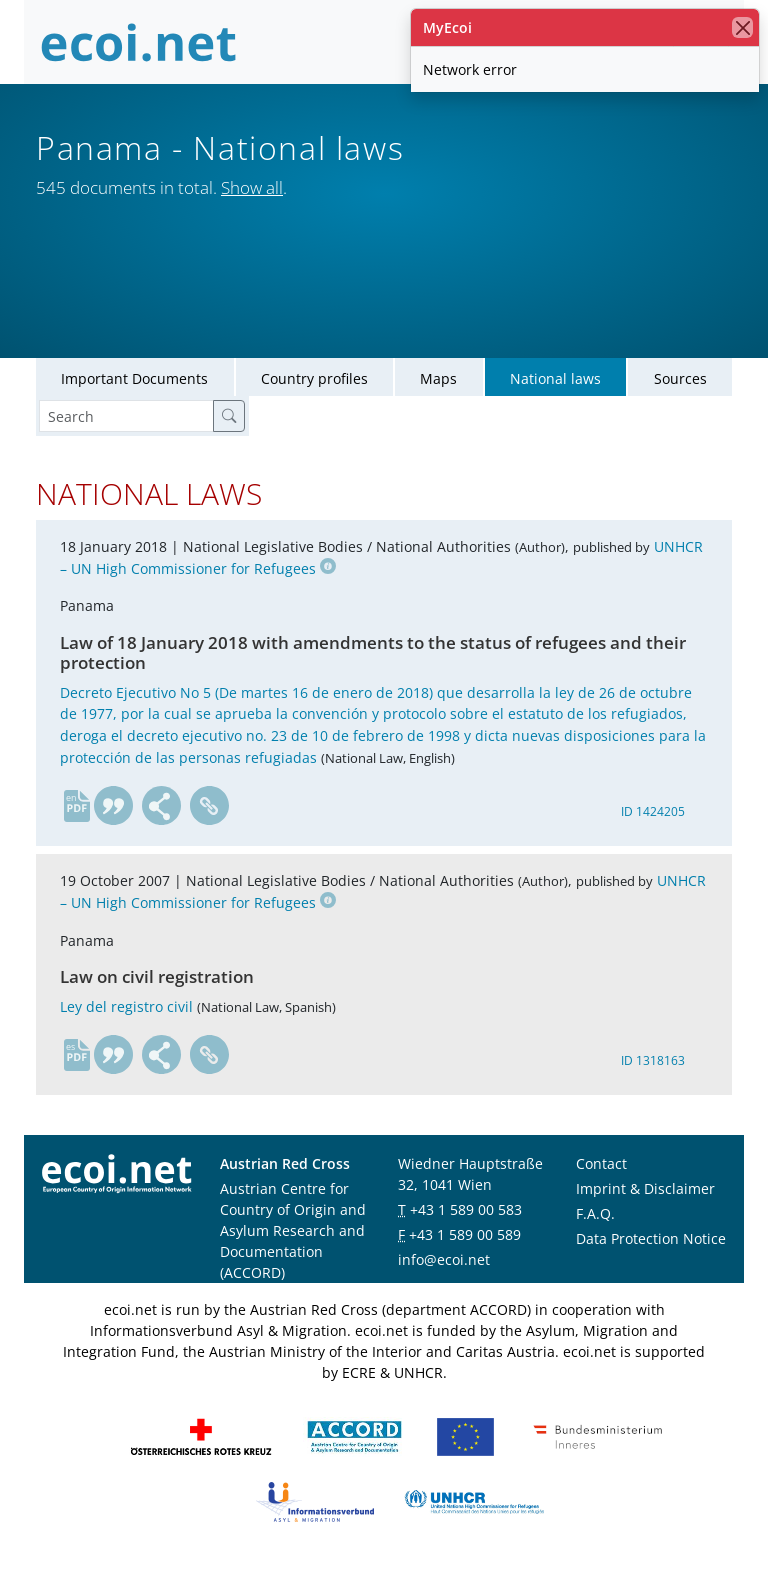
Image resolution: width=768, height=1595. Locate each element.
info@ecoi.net (444, 1290)
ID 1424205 (653, 841)
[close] (742, 27)
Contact (601, 1194)
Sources (680, 409)
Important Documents (134, 409)
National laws (555, 409)
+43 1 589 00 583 (466, 1240)
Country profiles (314, 409)
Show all (252, 187)
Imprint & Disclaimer (645, 1219)
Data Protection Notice (651, 1269)
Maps (438, 409)
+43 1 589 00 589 (465, 1265)
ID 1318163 (653, 1090)
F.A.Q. (595, 1244)
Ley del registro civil (126, 1036)
